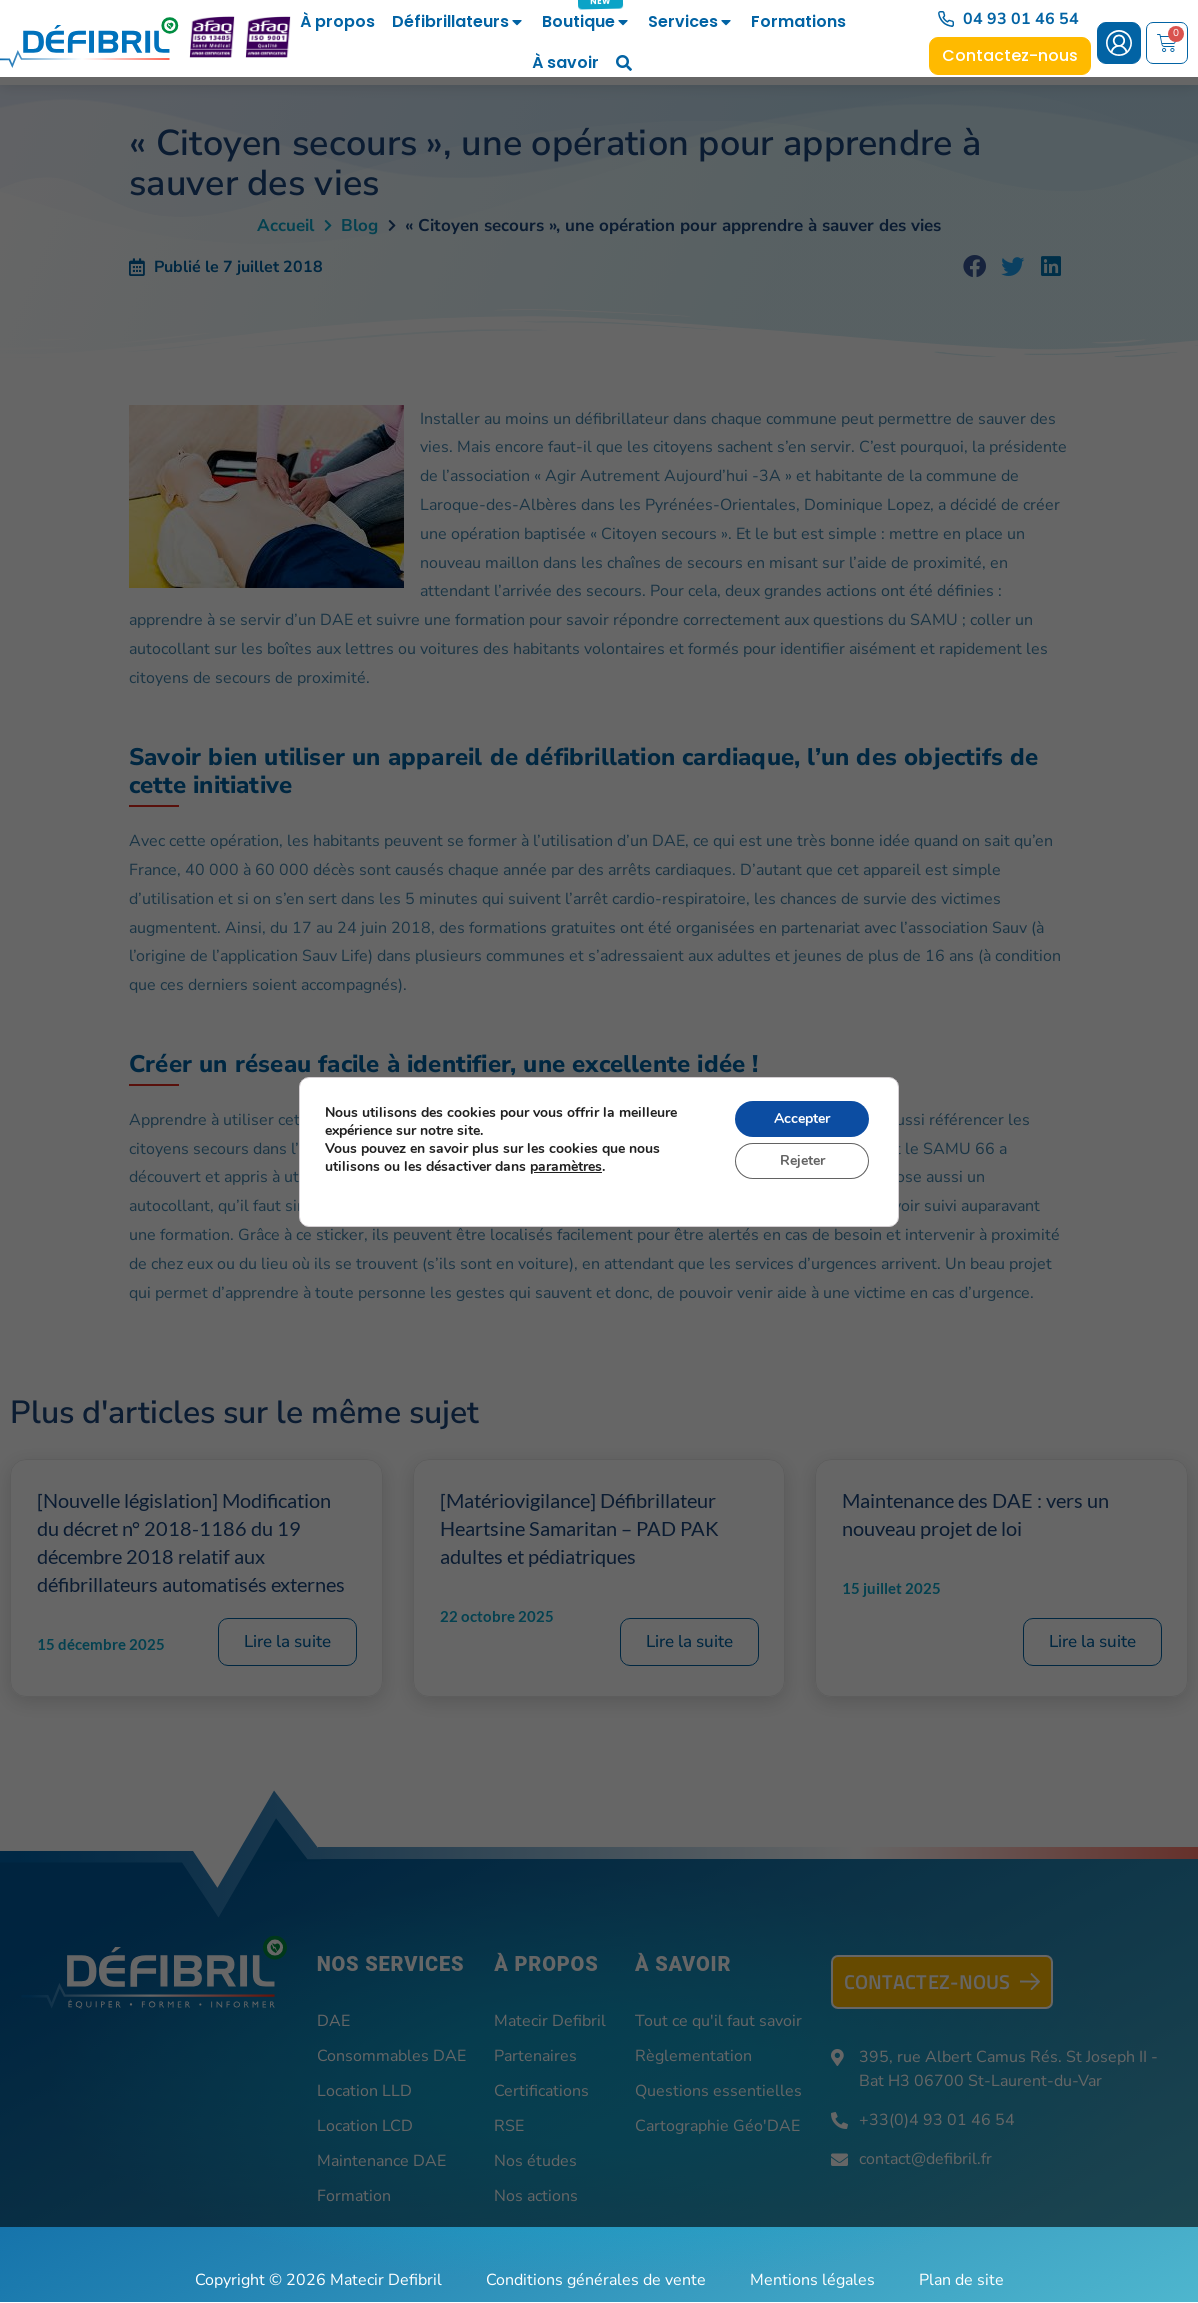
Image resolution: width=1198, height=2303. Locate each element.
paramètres (566, 1167)
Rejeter (802, 1160)
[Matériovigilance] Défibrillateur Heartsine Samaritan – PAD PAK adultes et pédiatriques (579, 1529)
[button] (975, 268)
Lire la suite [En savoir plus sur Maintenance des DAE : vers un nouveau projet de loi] (1092, 1642)
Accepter (802, 1118)
